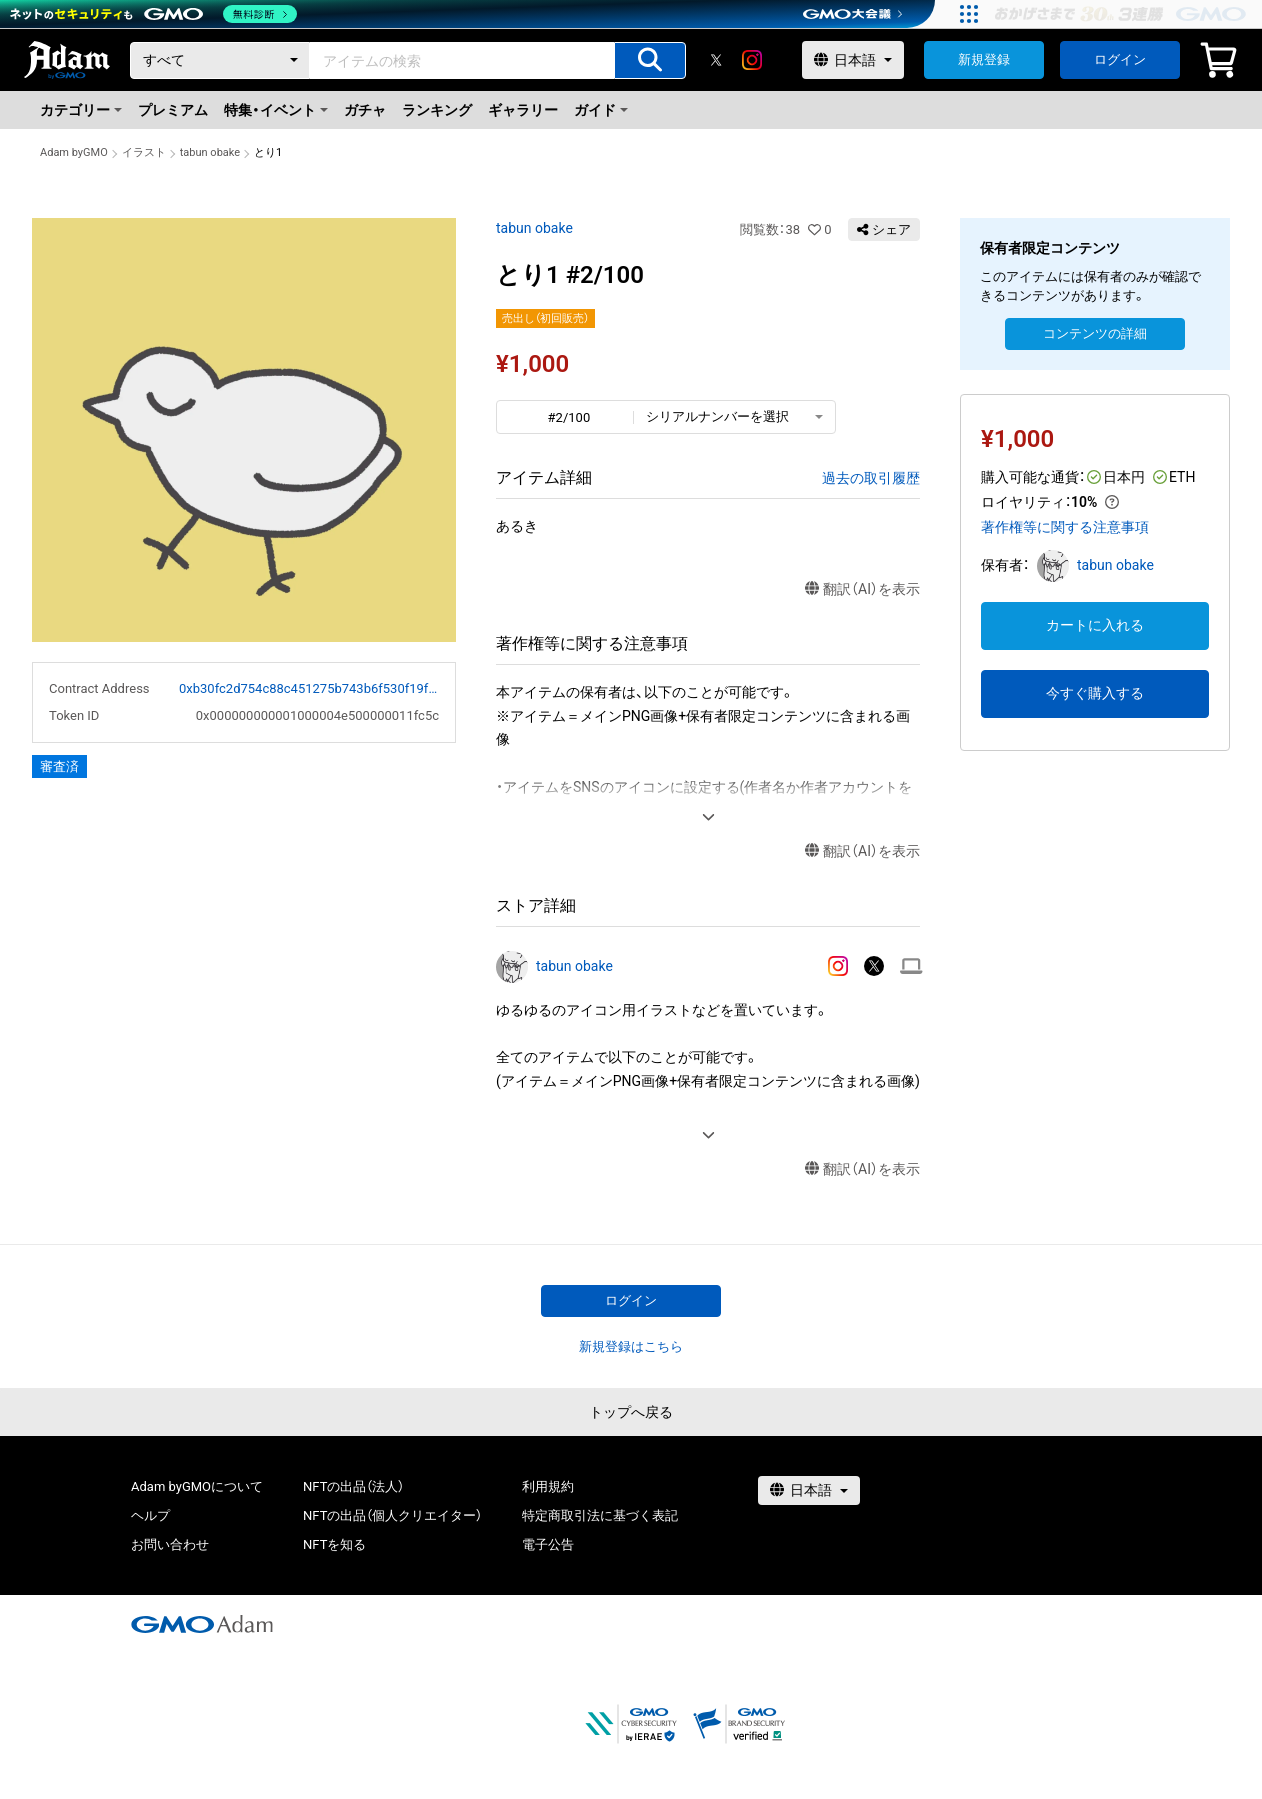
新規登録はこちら (631, 1346)
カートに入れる (1095, 625)
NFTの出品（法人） (353, 1486)
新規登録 (984, 59)
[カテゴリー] (220, 60)
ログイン (1120, 59)
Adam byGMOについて (197, 1486)
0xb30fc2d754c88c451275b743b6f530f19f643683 (309, 688)
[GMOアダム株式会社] (202, 1624)
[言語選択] (853, 60)
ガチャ (365, 110)
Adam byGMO (74, 152)
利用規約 (548, 1486)
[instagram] (752, 60)
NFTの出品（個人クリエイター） (392, 1515)
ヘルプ (150, 1515)
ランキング (437, 110)
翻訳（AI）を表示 (862, 589)
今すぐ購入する (1095, 693)
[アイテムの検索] (650, 60)
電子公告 (548, 1544)
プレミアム (173, 110)
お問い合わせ (170, 1544)
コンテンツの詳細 (1095, 333)
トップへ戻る (631, 1412)
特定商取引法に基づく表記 (600, 1515)
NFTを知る (334, 1544)
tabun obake (210, 152)
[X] (716, 60)
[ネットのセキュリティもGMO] (153, 14)
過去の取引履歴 (871, 478)
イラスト (144, 152)
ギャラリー (523, 110)
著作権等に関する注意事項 (1065, 527)
